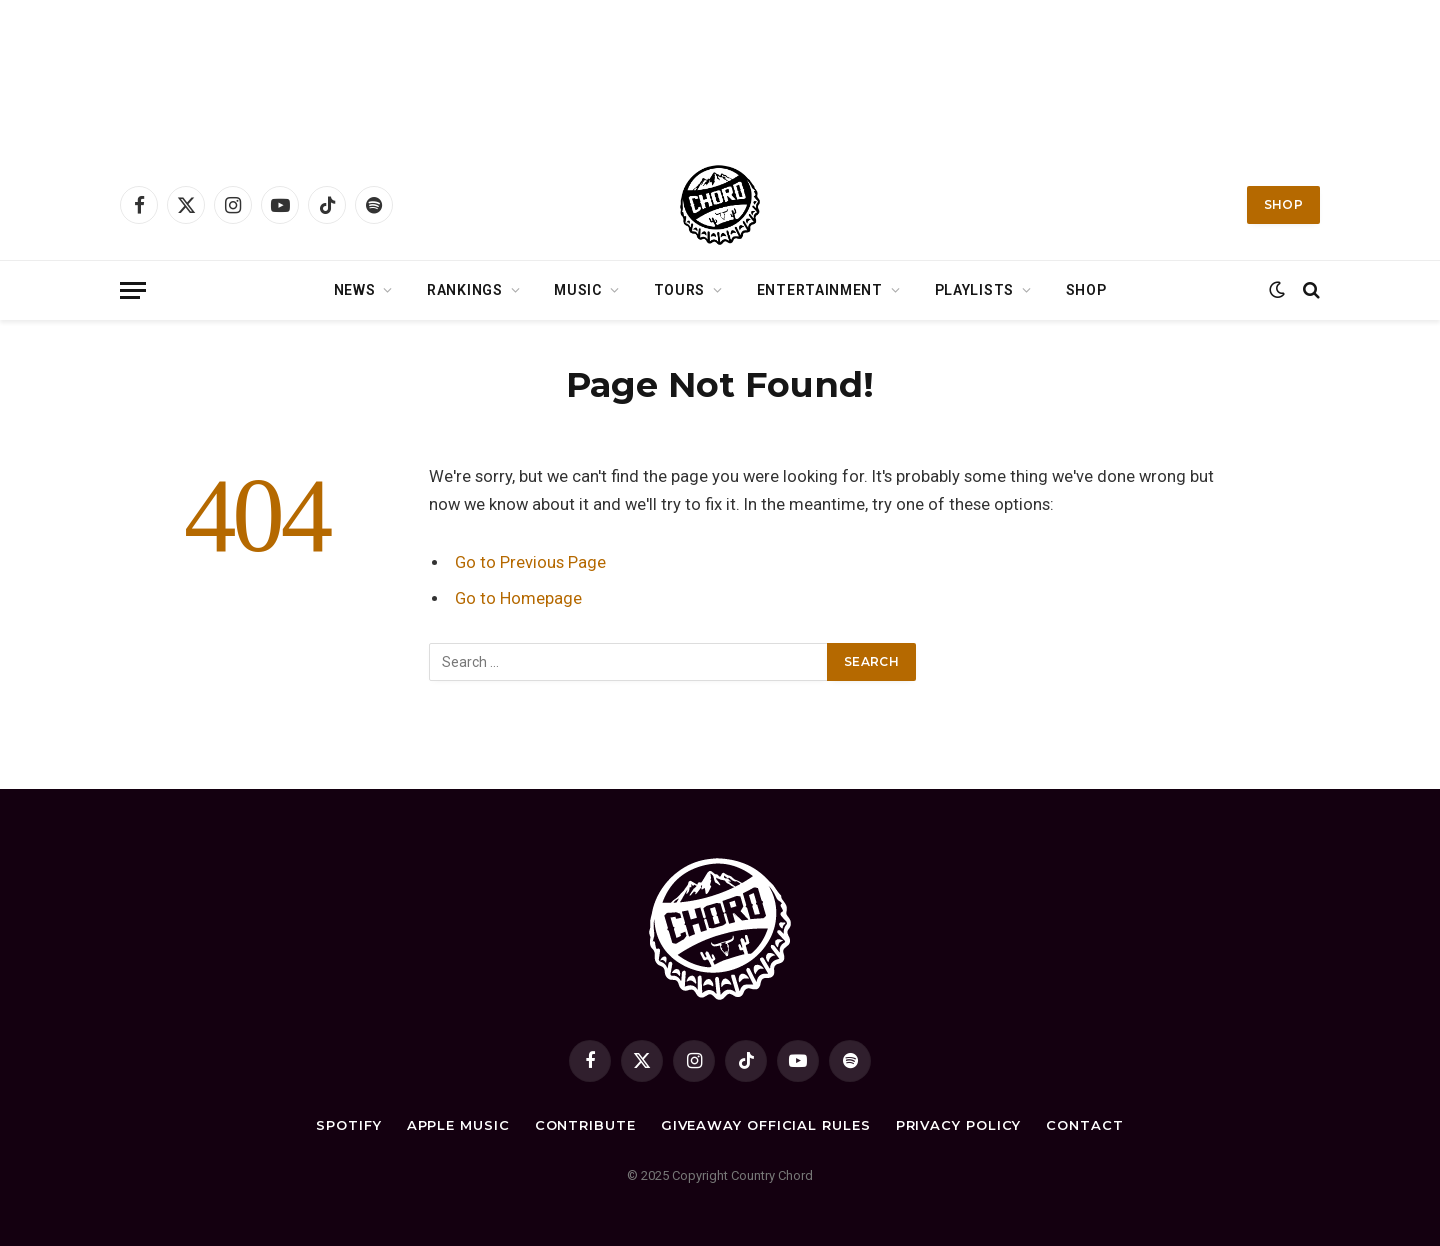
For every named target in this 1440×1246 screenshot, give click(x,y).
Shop (1283, 204)
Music (578, 290)
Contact (1084, 1125)
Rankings (465, 290)
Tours (680, 290)
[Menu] (133, 290)
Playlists (974, 290)
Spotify (348, 1125)
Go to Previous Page (530, 562)
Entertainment (820, 290)
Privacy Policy (959, 1125)
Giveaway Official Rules (766, 1125)
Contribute (585, 1125)
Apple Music (458, 1125)
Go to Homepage (518, 598)
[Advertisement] (720, 75)
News (355, 290)
